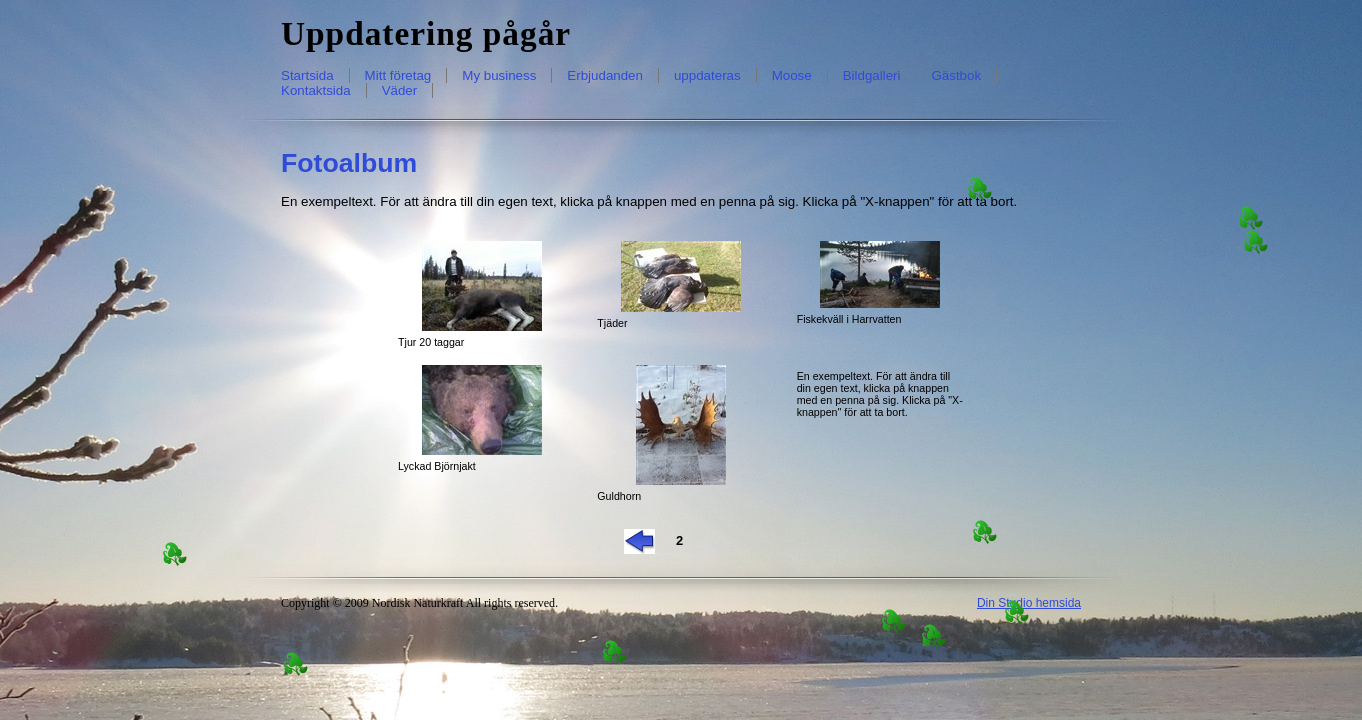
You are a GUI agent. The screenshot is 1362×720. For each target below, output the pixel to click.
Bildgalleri (872, 75)
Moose (792, 75)
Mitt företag (398, 75)
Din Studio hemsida (1029, 603)
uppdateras (707, 75)
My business (499, 75)
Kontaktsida (316, 90)
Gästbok (956, 75)
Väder (400, 90)
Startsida (307, 75)
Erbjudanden (605, 75)
